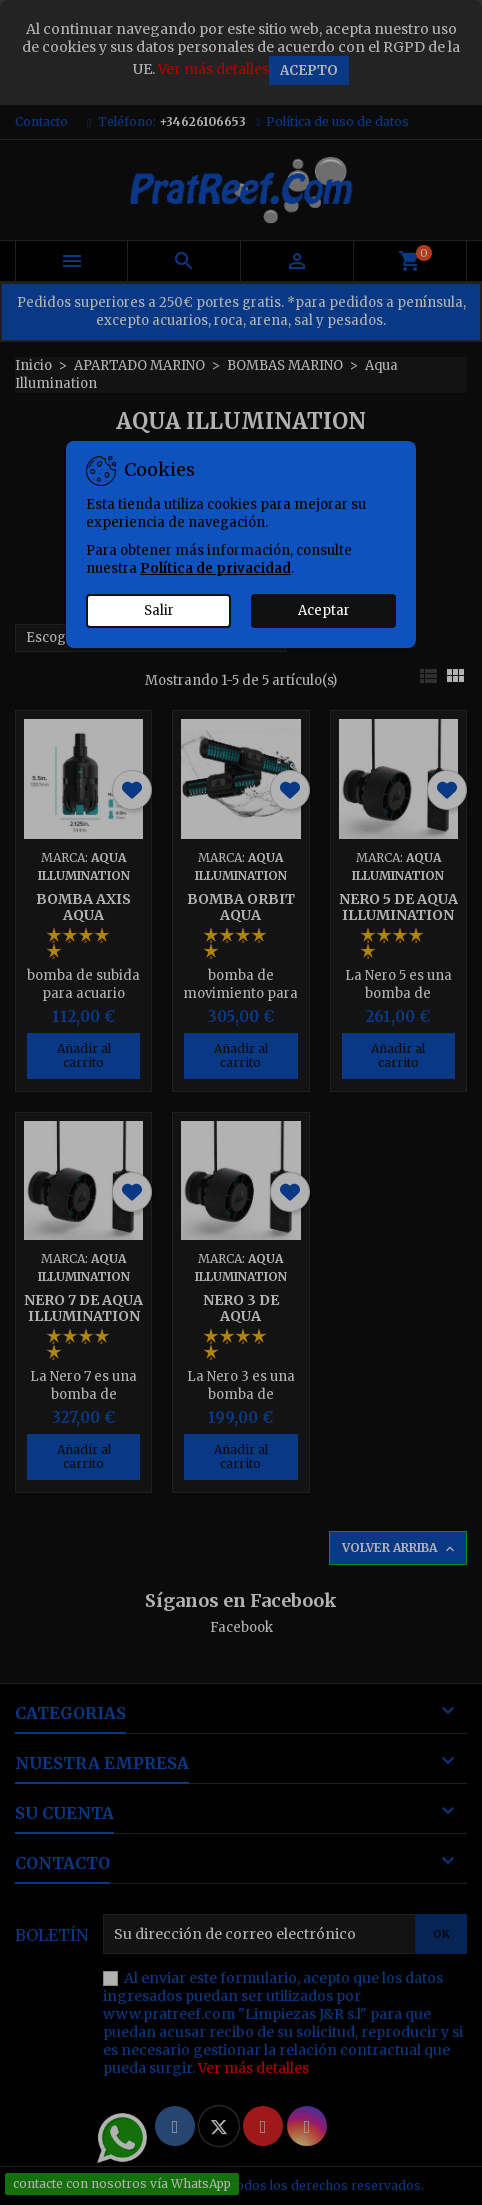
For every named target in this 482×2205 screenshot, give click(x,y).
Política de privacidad (215, 568)
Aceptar (324, 610)
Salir (159, 610)
